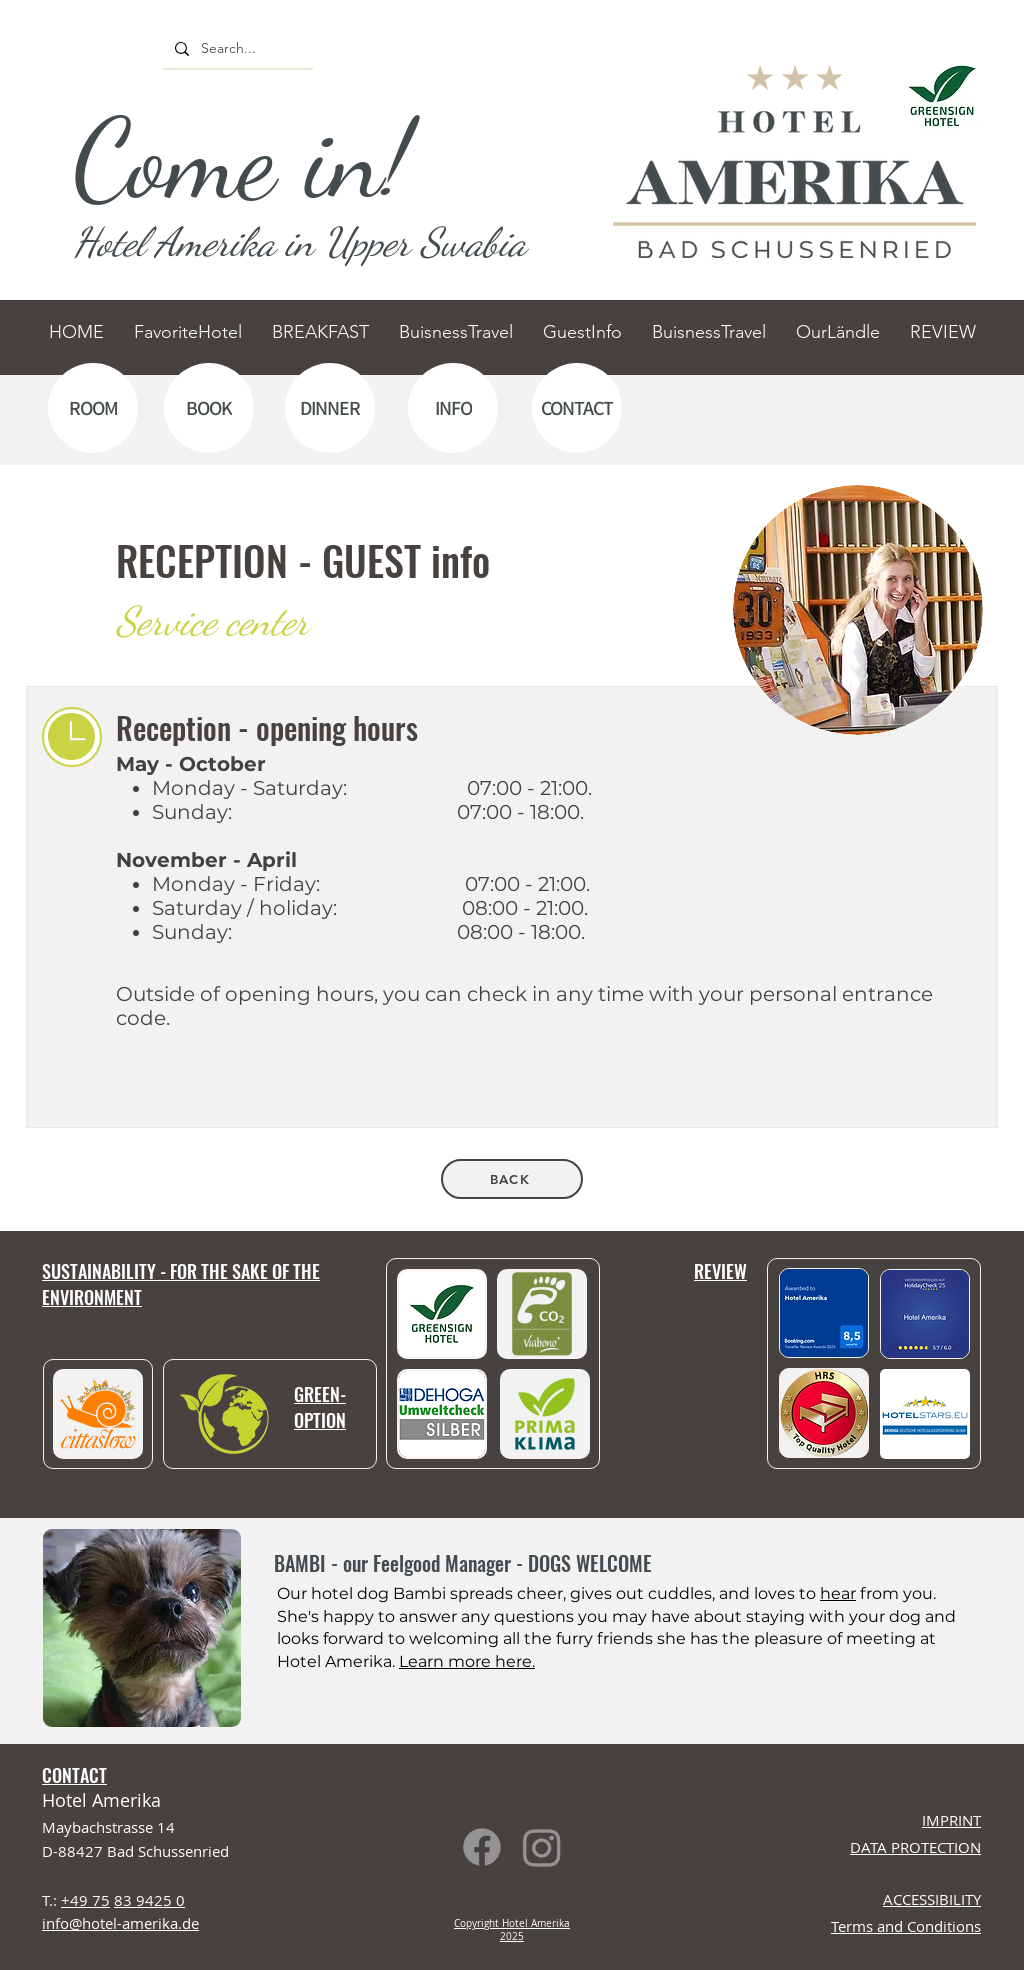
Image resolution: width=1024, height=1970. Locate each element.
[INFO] (453, 408)
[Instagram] (542, 1847)
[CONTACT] (577, 408)
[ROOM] (93, 408)
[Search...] (236, 49)
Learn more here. (467, 1661)
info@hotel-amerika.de (120, 1923)
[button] (925, 1414)
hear (838, 1593)
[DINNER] (330, 408)
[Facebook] (482, 1847)
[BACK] (512, 1179)
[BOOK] (209, 408)
